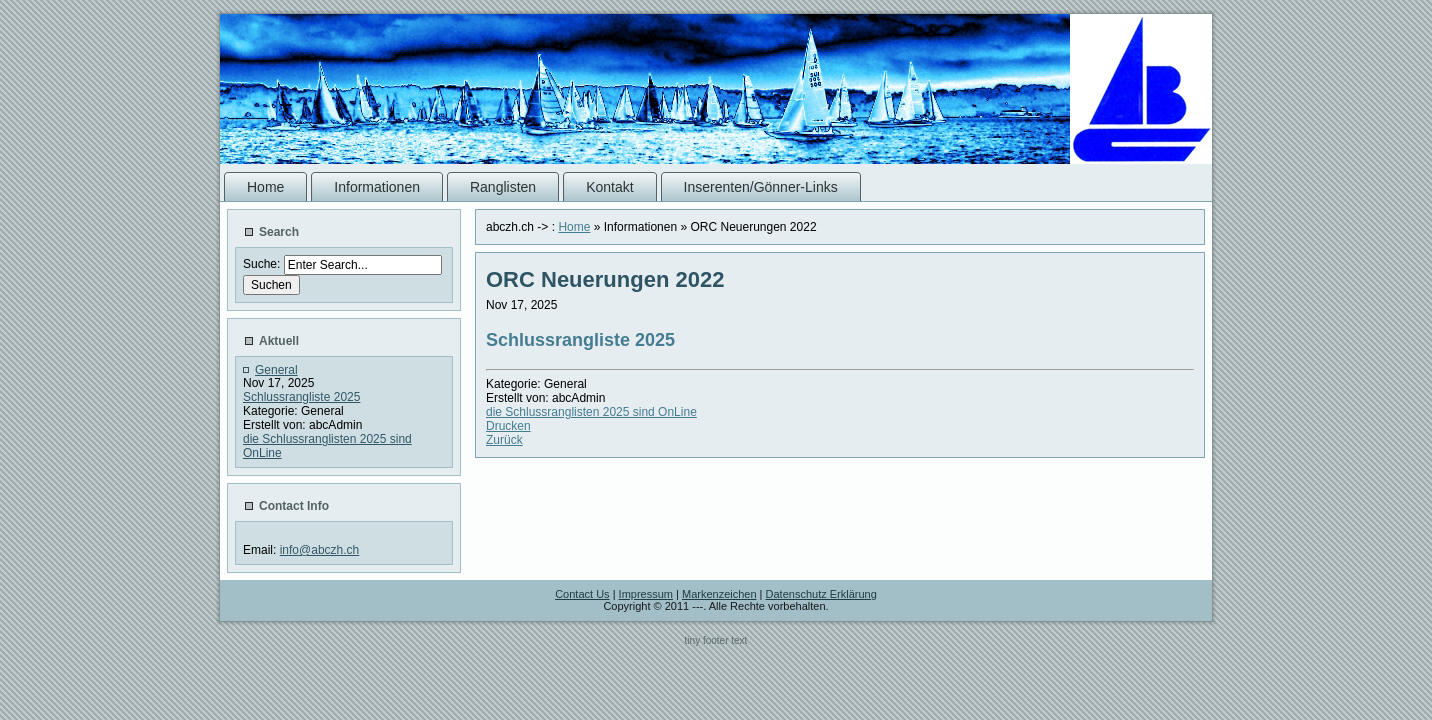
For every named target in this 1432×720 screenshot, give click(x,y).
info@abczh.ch (320, 550)
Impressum (646, 594)
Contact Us (582, 594)
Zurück (504, 440)
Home (574, 227)
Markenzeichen (719, 594)
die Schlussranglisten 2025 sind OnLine (591, 412)
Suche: (263, 264)
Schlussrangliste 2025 (301, 397)
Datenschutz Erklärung (821, 594)
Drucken (508, 426)
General (276, 370)
